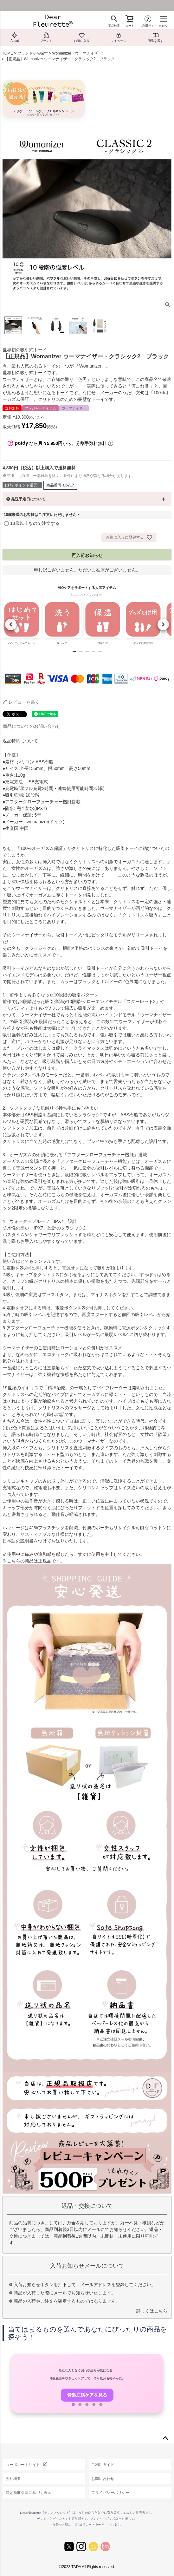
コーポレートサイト (23, 2464)
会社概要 (13, 2478)
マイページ (118, 37)
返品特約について (20, 740)
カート (130, 25)
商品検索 (114, 25)
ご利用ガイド (148, 25)
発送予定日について (28, 499)
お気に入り (82, 37)
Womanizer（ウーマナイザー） (78, 53)
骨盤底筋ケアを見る (87, 2394)
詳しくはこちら (151, 2310)
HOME (7, 53)
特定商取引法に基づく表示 (28, 2492)
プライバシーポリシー (110, 2492)
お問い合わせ (102, 2478)
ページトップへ (165, 2438)
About (14, 37)
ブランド (46, 37)
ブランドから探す (32, 53)
